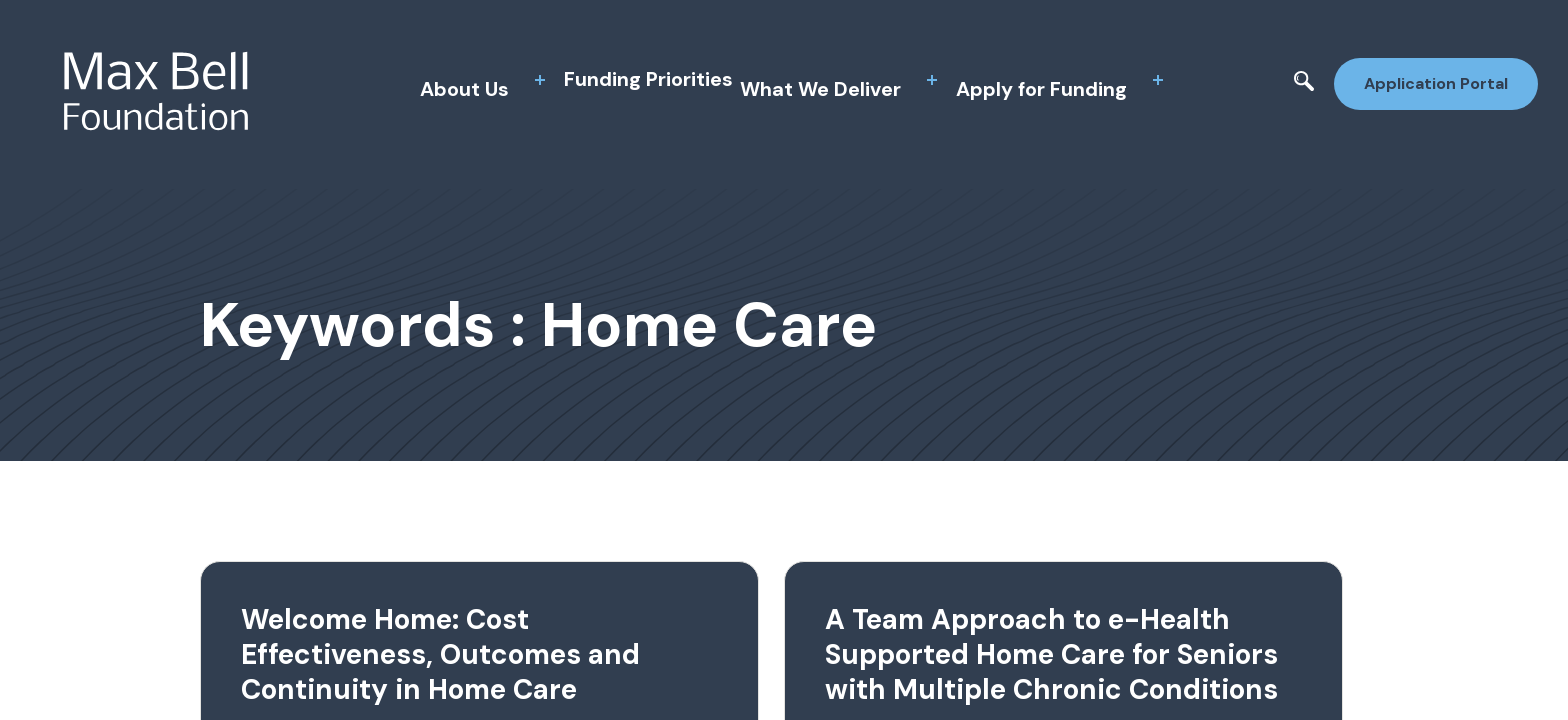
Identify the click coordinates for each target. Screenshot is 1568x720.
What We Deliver (820, 89)
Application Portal (1436, 83)
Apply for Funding (1041, 89)
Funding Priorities (648, 79)
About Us (464, 89)
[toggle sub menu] (540, 80)
